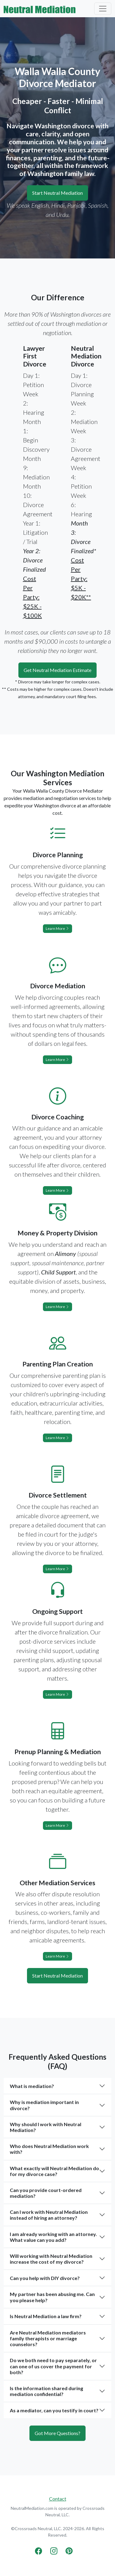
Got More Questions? (57, 2433)
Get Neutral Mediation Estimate (57, 670)
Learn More (57, 928)
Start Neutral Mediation (57, 193)
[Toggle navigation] (102, 8)
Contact (57, 2499)
